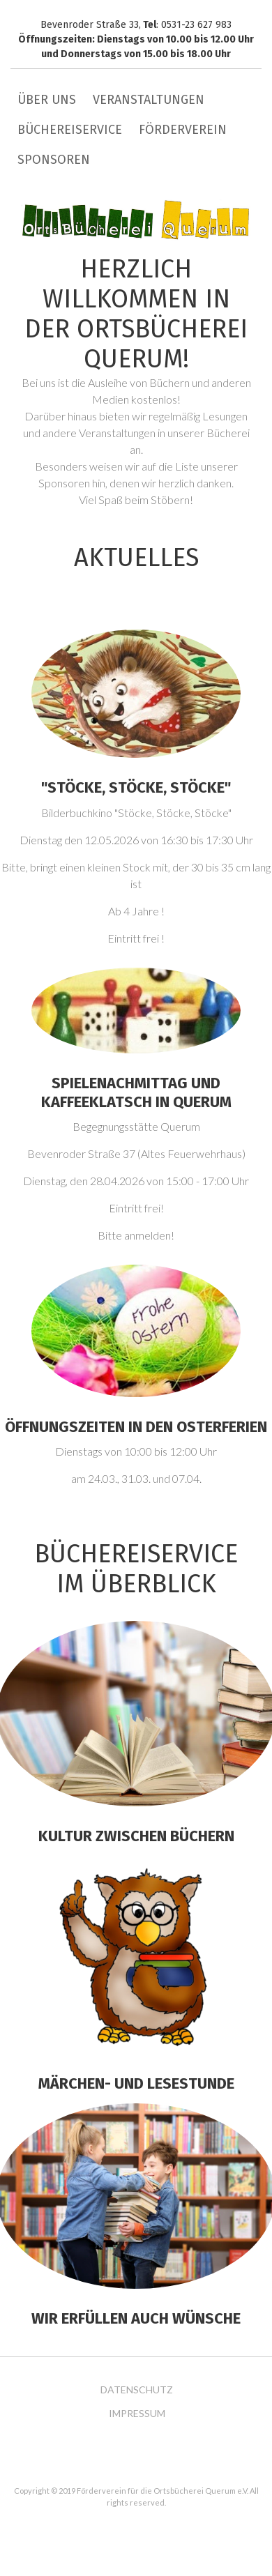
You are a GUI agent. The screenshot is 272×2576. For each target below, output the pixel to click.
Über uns (46, 99)
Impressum (137, 2413)
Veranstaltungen (148, 99)
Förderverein (183, 129)
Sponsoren (53, 159)
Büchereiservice (69, 129)
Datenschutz (136, 2390)
